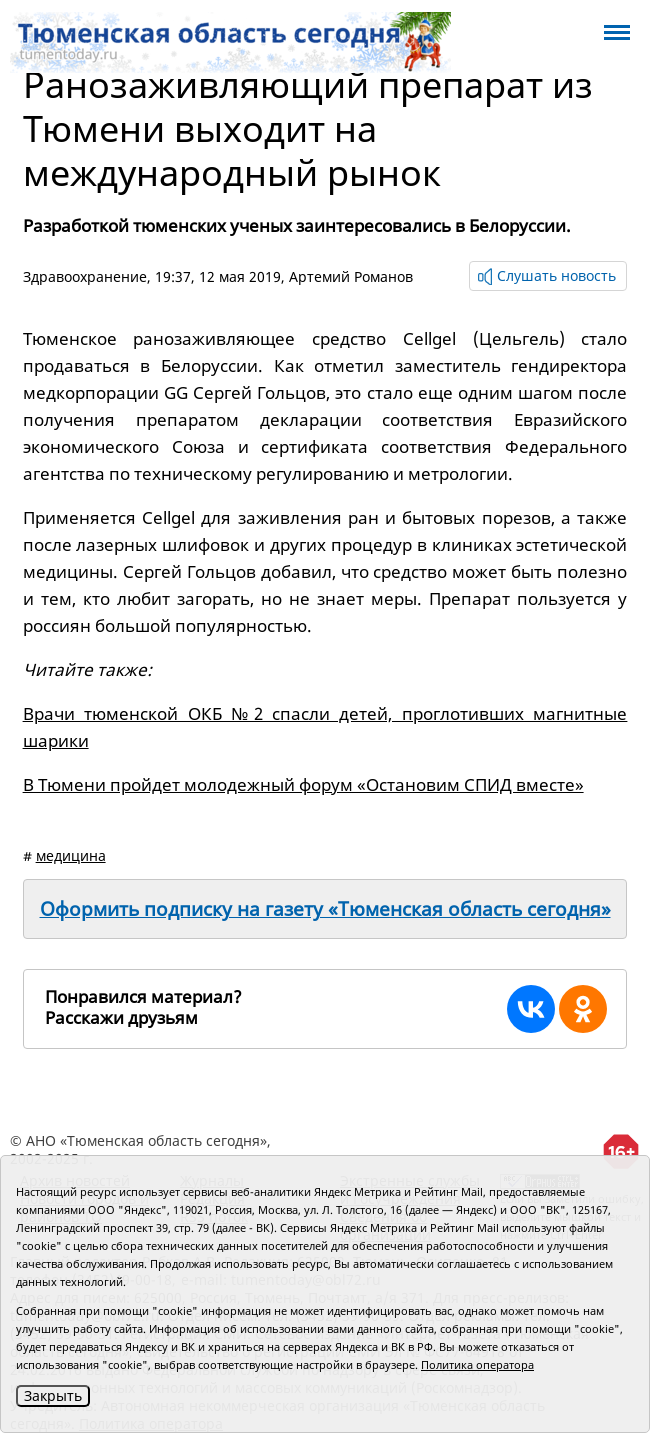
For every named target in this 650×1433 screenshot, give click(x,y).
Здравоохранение (85, 276)
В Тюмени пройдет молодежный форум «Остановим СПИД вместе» (303, 784)
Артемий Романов (351, 276)
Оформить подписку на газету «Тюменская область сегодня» (325, 909)
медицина (71, 855)
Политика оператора (477, 1364)
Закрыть (53, 1395)
